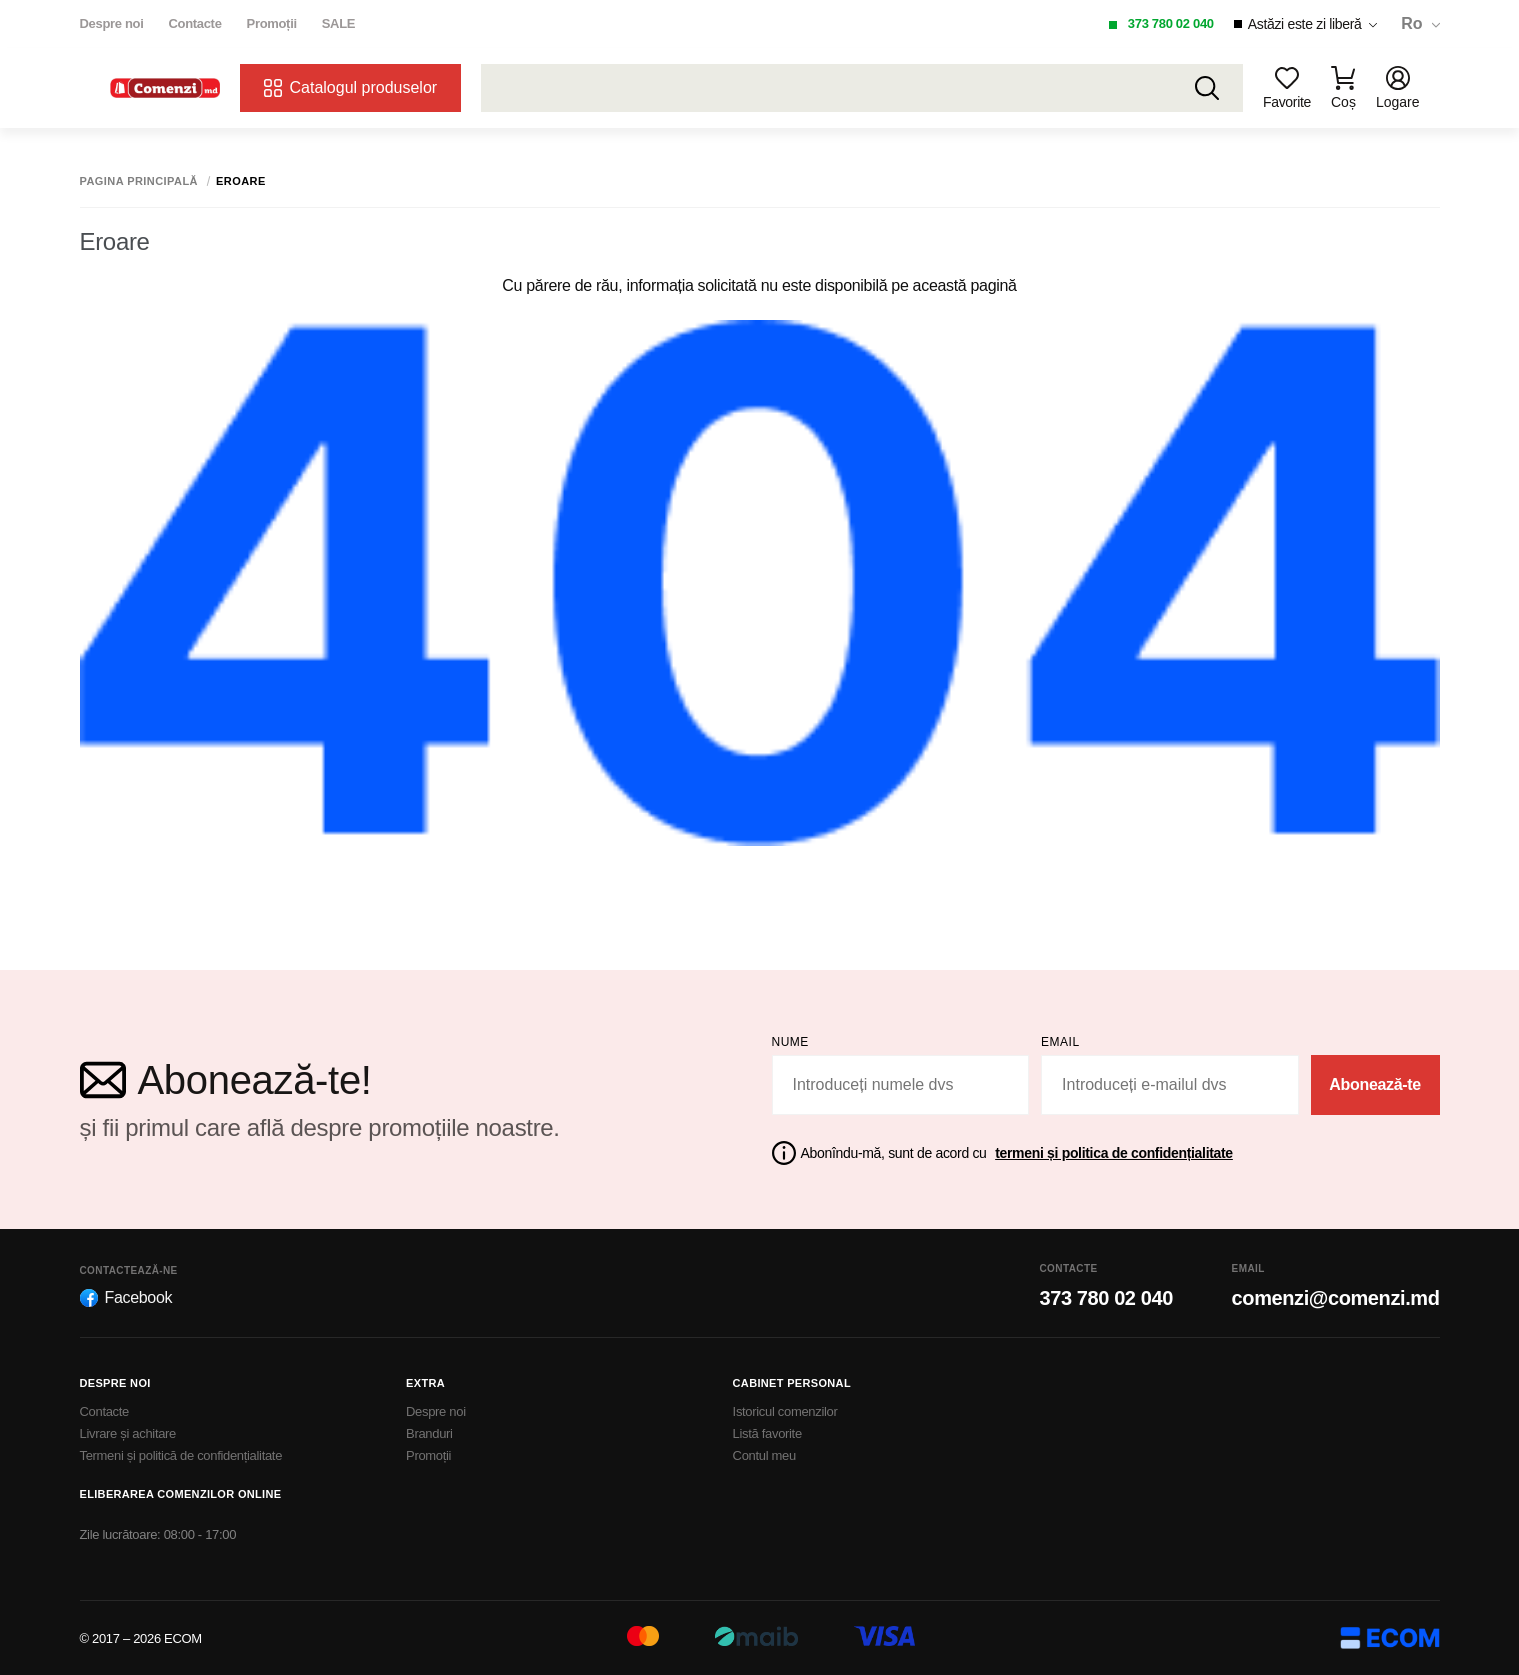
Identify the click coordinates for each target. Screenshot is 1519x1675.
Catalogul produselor (351, 88)
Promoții (272, 23)
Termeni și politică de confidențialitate (181, 1455)
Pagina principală (139, 181)
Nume (790, 1042)
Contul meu (764, 1455)
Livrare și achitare (128, 1433)
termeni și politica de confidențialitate (1114, 1153)
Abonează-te (1375, 1084)
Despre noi (112, 23)
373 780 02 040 (1171, 23)
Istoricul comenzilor (785, 1411)
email (1060, 1042)
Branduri (429, 1433)
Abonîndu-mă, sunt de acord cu (1017, 1153)
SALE (338, 23)
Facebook (126, 1298)
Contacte (194, 23)
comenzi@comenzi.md (1336, 1298)
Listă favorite (767, 1433)
